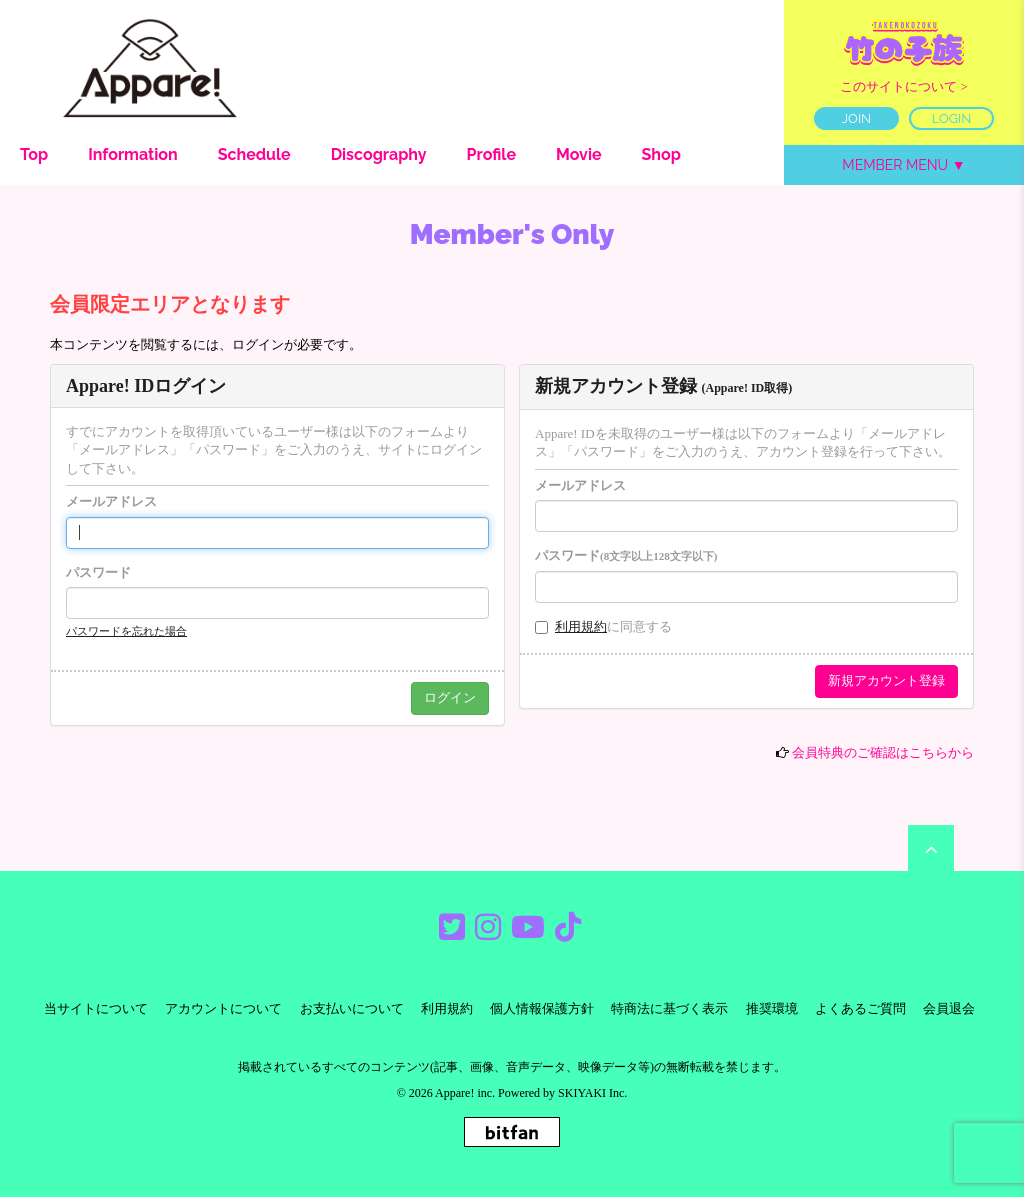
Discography (379, 154)
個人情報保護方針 (542, 1008)
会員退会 (949, 1008)
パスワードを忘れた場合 (126, 631)
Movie (579, 154)
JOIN (856, 118)
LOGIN (952, 118)
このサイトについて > (904, 86)
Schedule (254, 154)
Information (133, 154)
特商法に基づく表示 (669, 1008)
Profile (491, 154)
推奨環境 (772, 1008)
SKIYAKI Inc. (592, 1093)
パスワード (98, 572)
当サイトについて (96, 1008)
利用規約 (581, 626)
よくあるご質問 (860, 1008)
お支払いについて (352, 1008)
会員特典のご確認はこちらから (883, 752)
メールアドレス (111, 501)
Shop (661, 154)
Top (34, 154)
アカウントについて (223, 1008)
